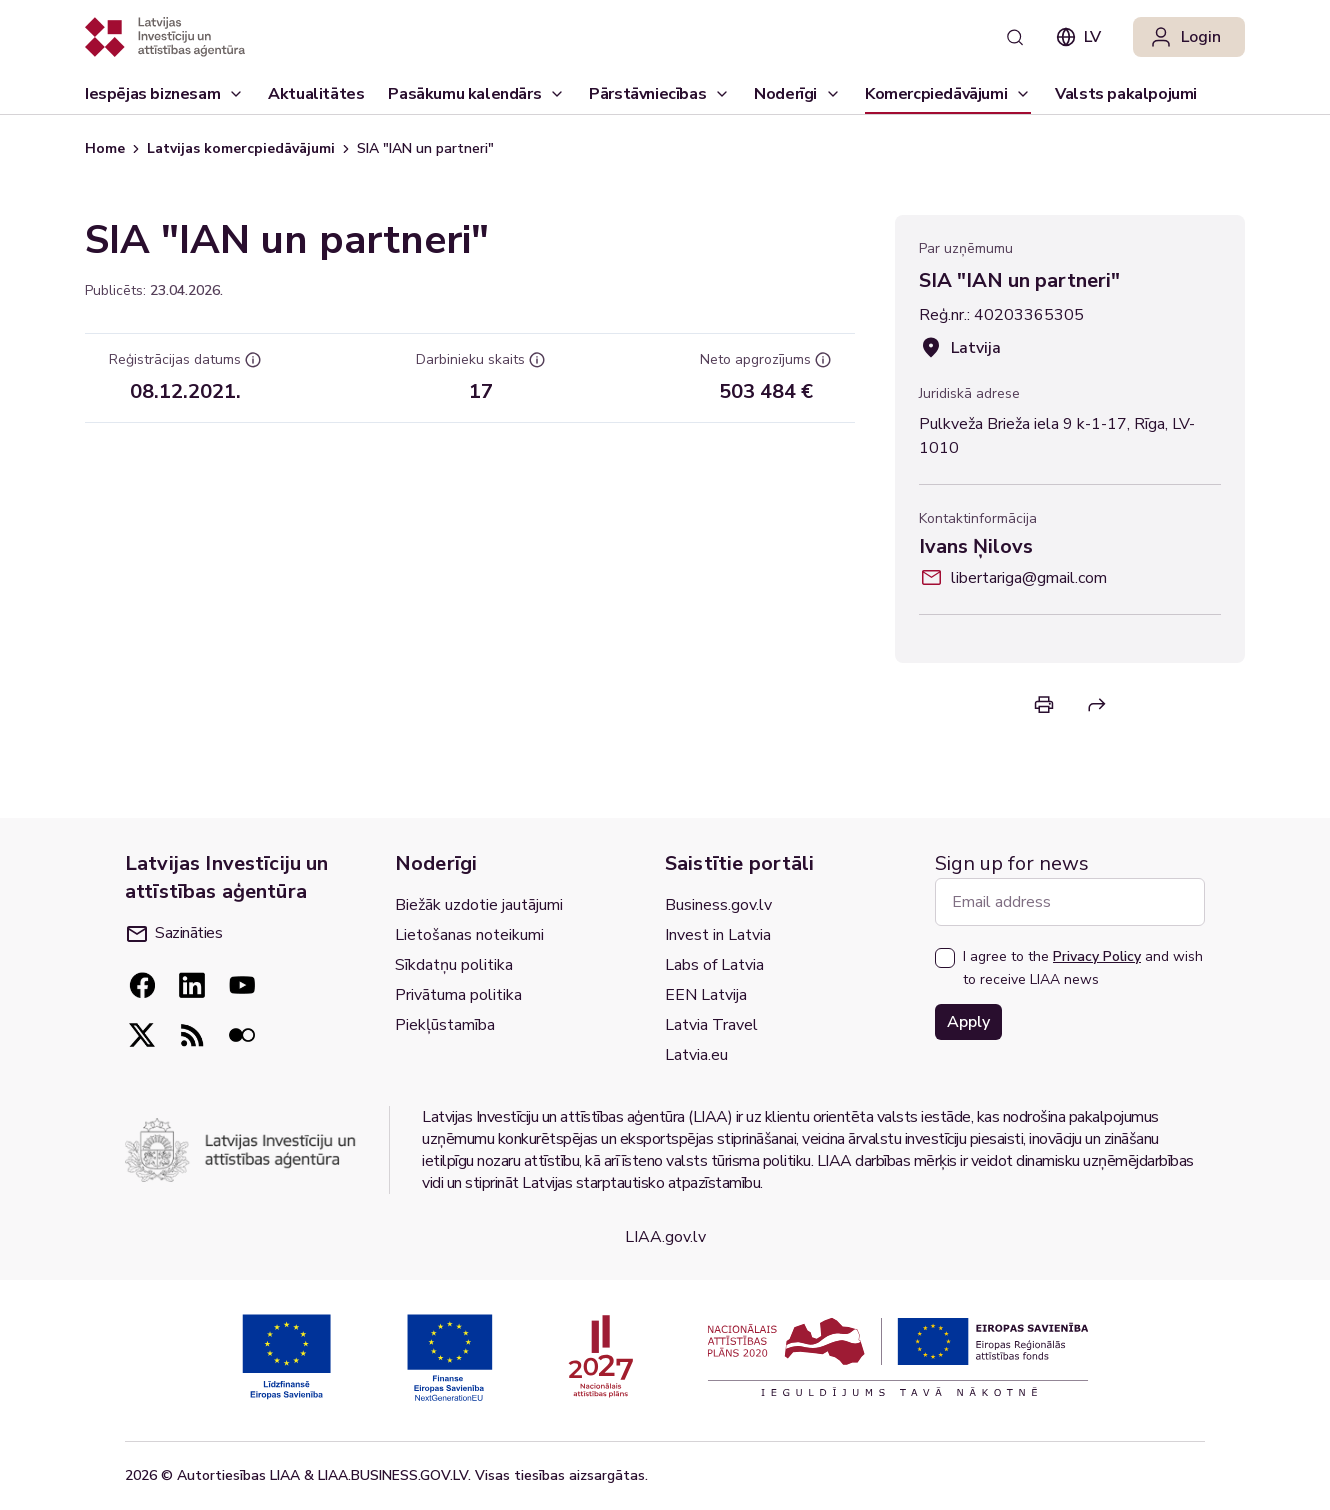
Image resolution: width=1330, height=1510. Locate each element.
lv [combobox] (1078, 37)
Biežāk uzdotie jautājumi (479, 905)
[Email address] (1070, 902)
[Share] (1097, 705)
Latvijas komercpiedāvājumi (241, 148)
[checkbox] (945, 958)
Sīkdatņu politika (454, 965)
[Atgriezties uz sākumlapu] (165, 37)
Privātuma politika (458, 995)
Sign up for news (1012, 863)
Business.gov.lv (718, 905)
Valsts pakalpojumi (1126, 98)
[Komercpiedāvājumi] (948, 94)
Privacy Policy (1097, 956)
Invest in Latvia (718, 935)
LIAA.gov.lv (665, 1237)
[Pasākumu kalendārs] (476, 94)
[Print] (1044, 704)
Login (1185, 37)
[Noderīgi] (797, 94)
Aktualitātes (316, 98)
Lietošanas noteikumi (469, 935)
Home (105, 148)
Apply (968, 1022)
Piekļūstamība (445, 1025)
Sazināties (174, 933)
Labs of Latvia (714, 965)
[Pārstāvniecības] (659, 94)
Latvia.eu (696, 1055)
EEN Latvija (706, 995)
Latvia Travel (711, 1025)
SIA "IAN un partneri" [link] (425, 148)
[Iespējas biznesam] (164, 94)
